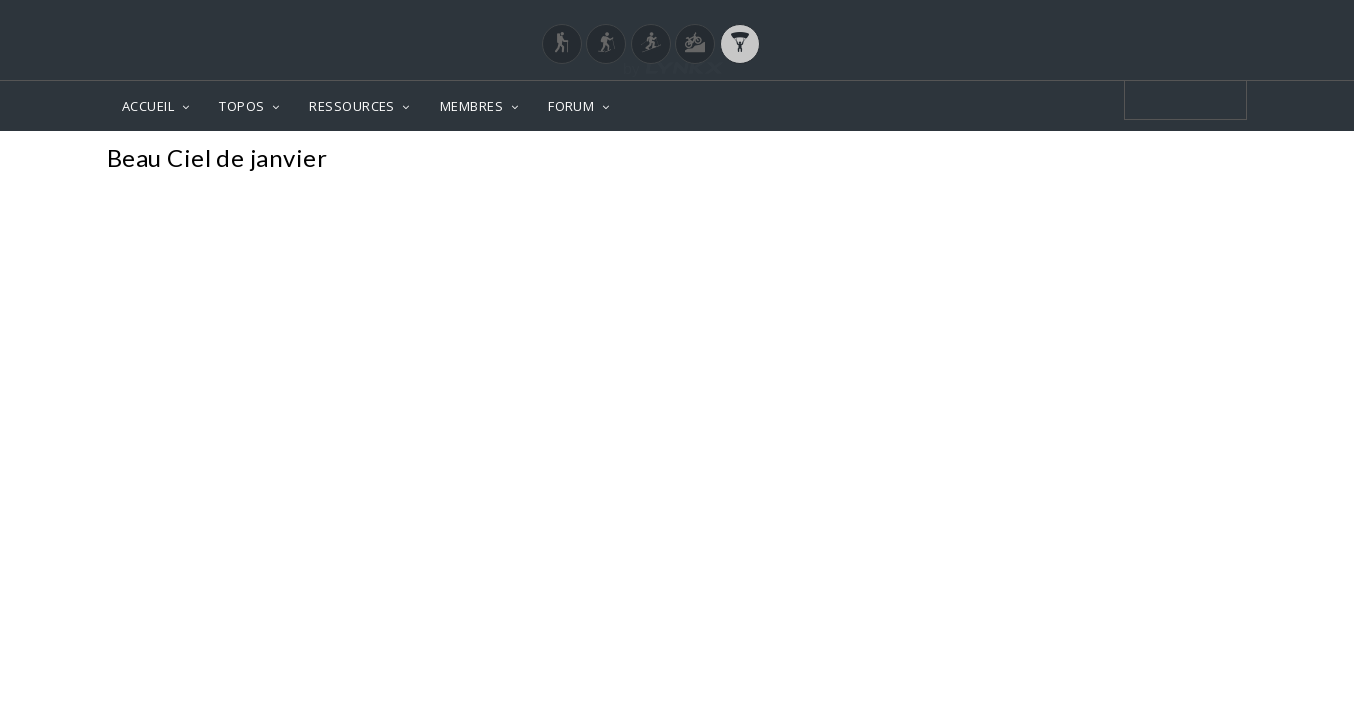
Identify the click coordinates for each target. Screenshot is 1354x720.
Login (1143, 19)
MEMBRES (471, 106)
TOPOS (241, 106)
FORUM (571, 106)
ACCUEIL (148, 106)
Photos (1208, 160)
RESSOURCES (352, 106)
